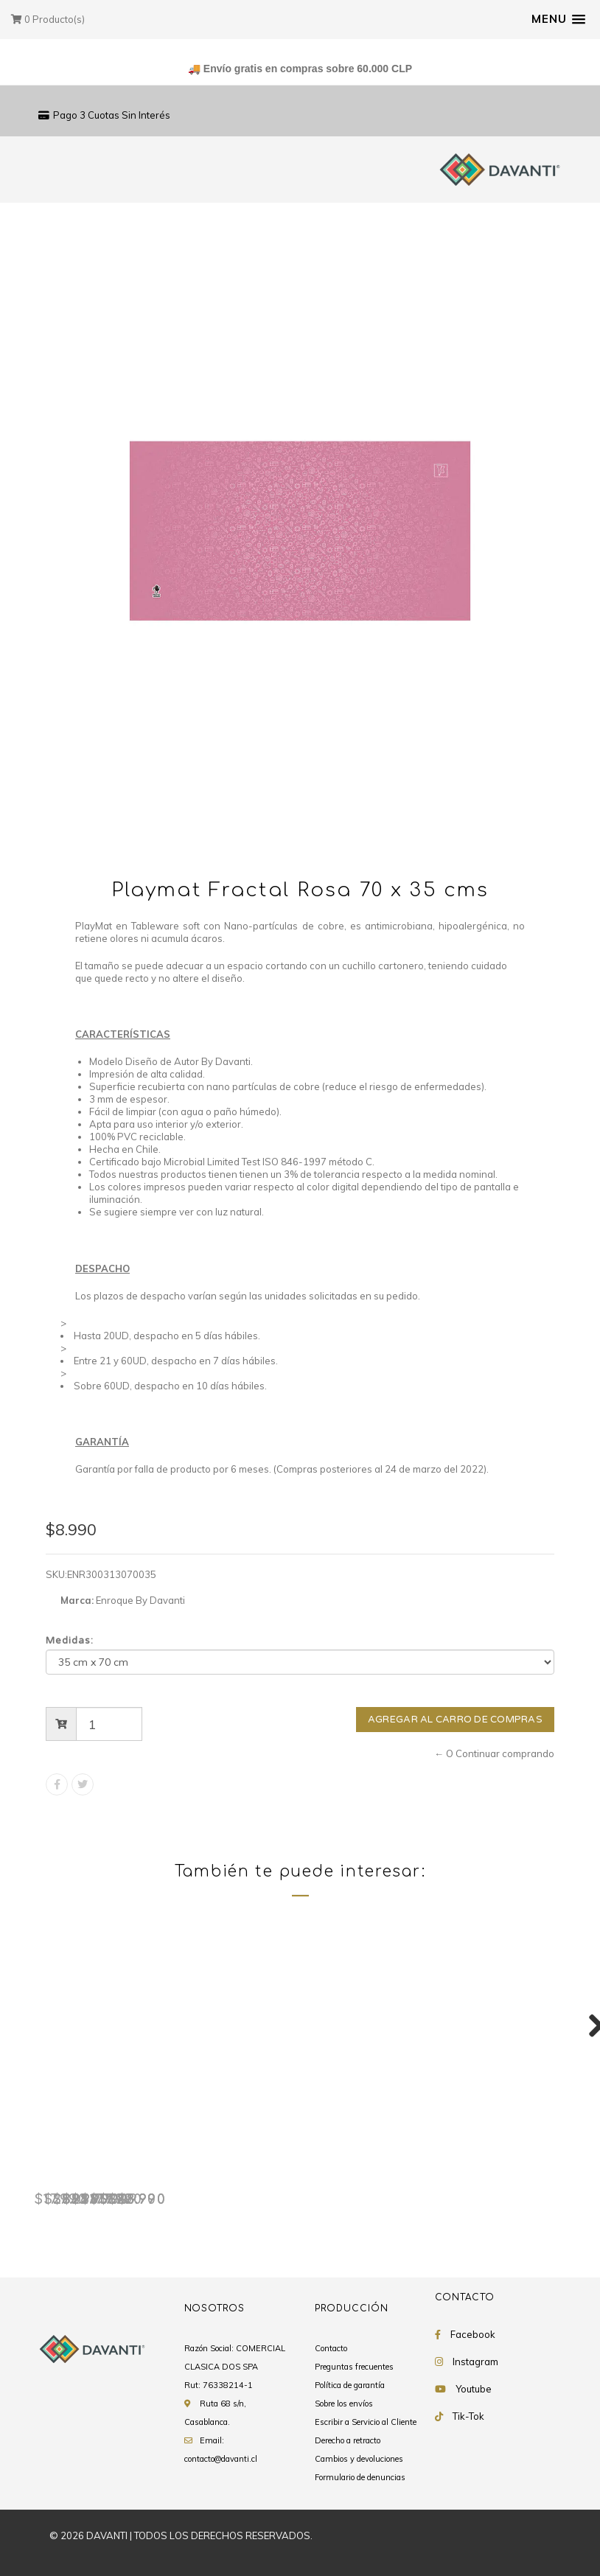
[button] (558, 19)
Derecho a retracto (347, 2441)
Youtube (474, 2389)
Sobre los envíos (344, 2404)
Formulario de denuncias (360, 2478)
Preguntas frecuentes (354, 2367)
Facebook (472, 2335)
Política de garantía (350, 2386)
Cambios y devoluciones (359, 2459)
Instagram (475, 2362)
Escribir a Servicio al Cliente (365, 2423)
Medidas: (70, 1641)
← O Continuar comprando (494, 1753)
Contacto (331, 2349)
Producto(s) (48, 19)
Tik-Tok (468, 2417)
